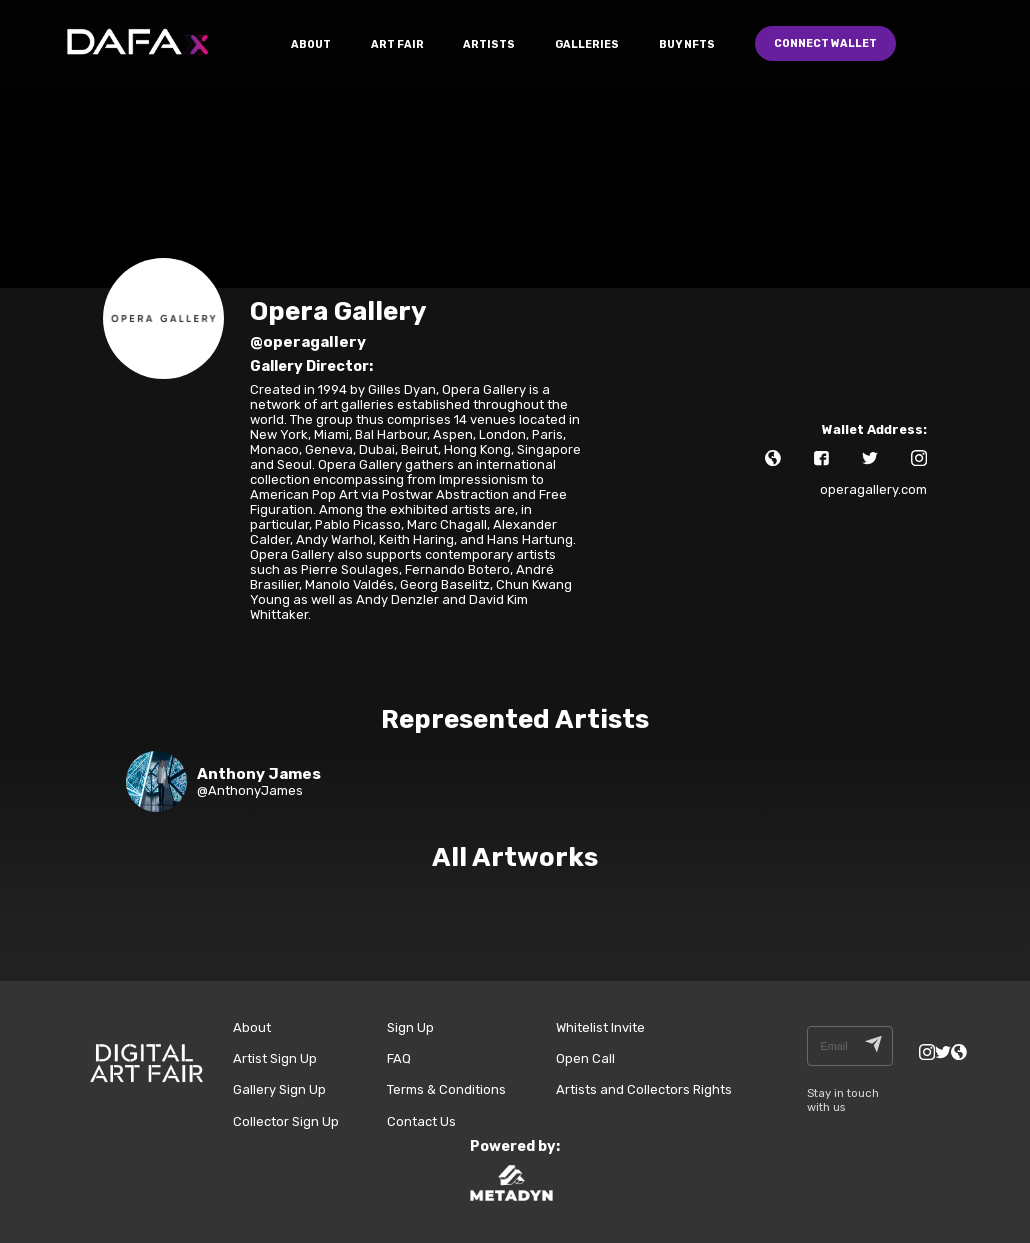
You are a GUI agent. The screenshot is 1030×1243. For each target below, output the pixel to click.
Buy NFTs (687, 44)
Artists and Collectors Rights (644, 1089)
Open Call (585, 1058)
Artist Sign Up (275, 1058)
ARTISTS (489, 44)
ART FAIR (397, 44)
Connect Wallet (825, 43)
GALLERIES (587, 44)
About (252, 1027)
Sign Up (410, 1027)
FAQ (399, 1058)
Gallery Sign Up (279, 1089)
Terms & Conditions (446, 1089)
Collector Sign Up (286, 1121)
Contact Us (421, 1121)
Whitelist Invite (600, 1027)
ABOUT (311, 44)
